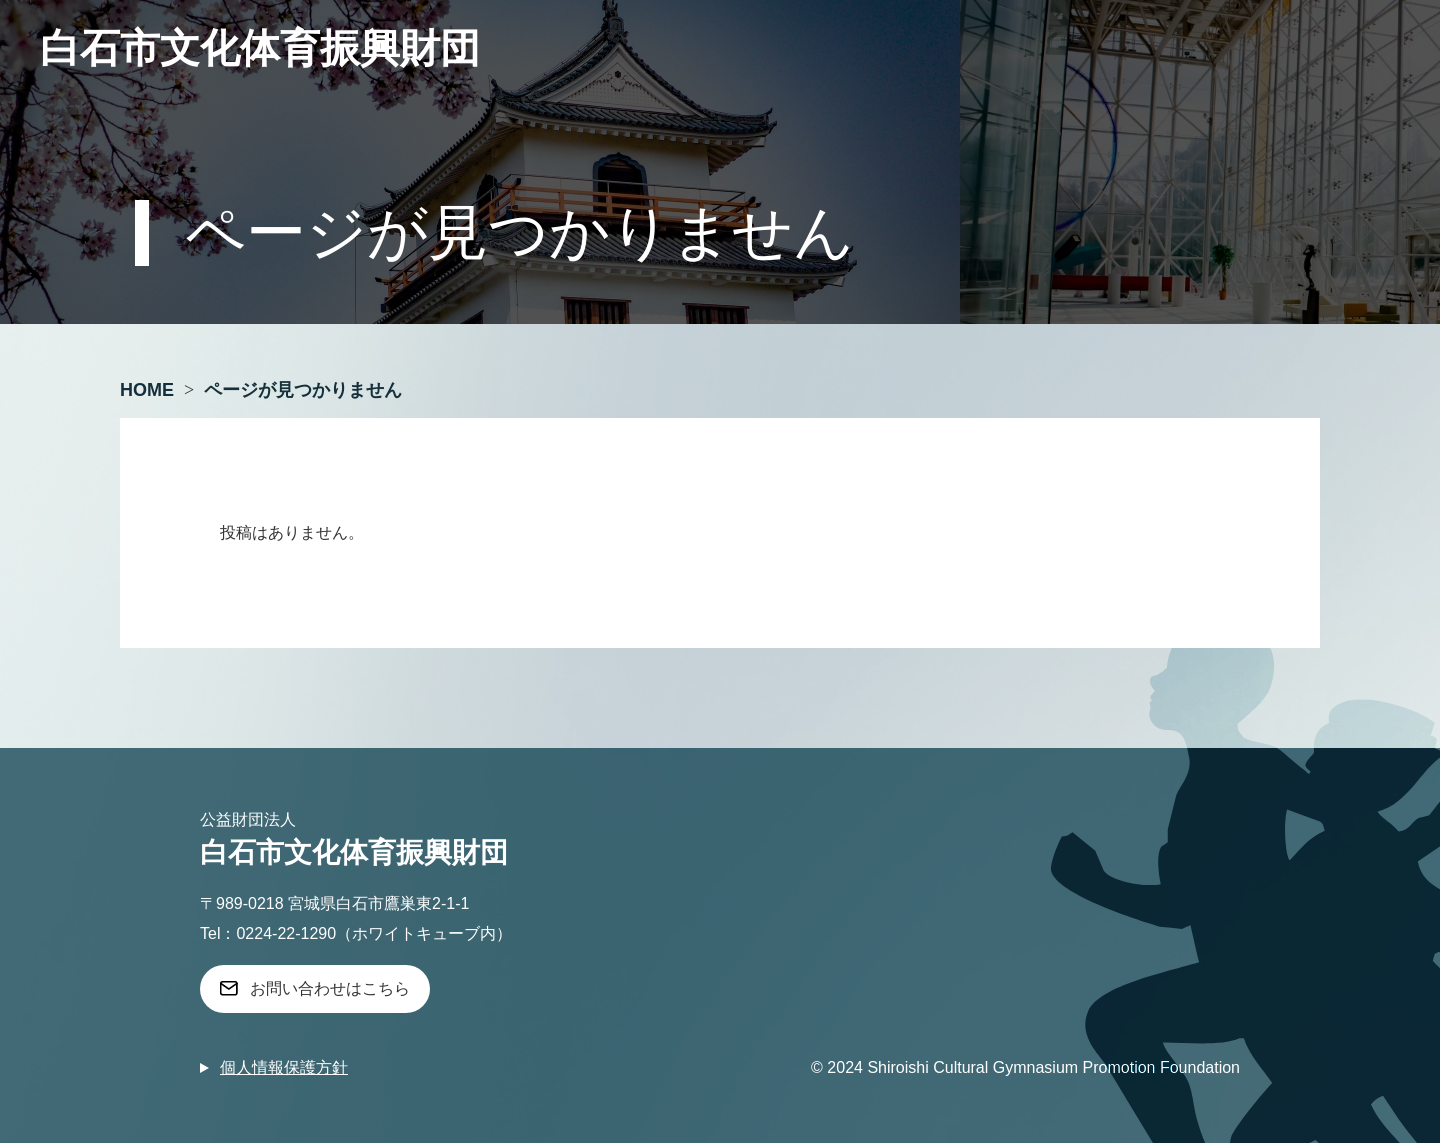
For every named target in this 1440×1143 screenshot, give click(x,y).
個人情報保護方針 (284, 1067)
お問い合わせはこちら (330, 988)
